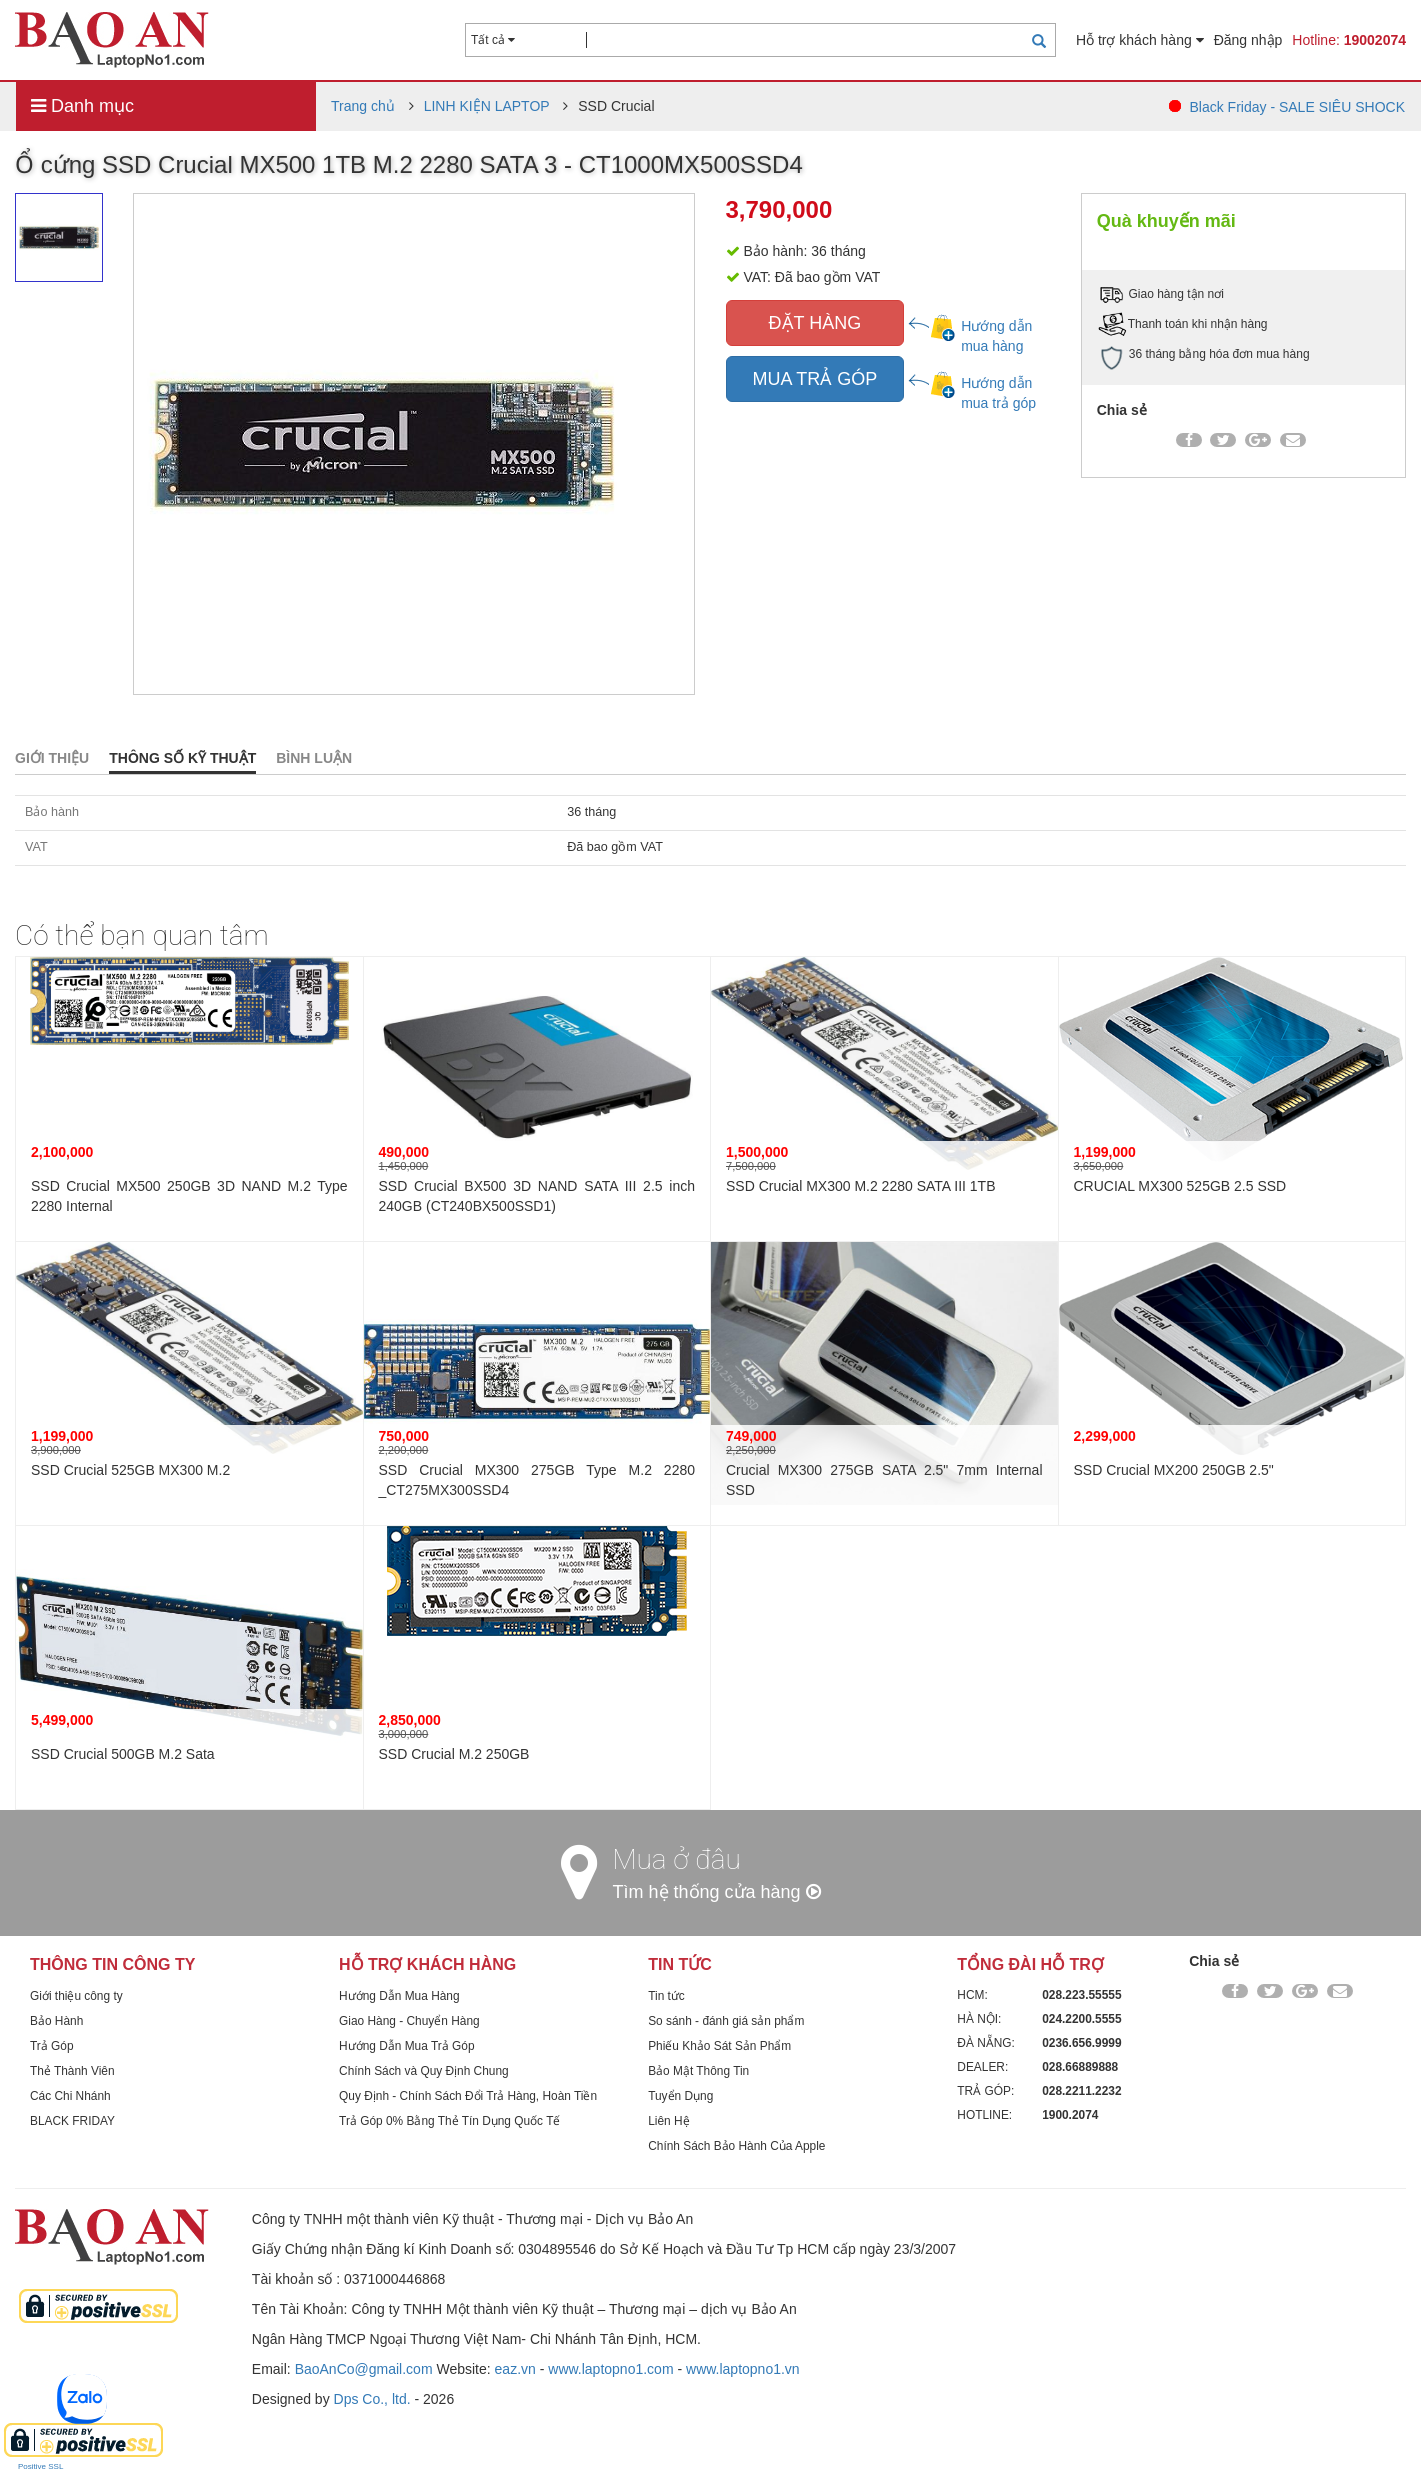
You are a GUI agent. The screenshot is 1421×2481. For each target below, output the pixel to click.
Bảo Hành (56, 2021)
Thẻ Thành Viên (72, 2071)
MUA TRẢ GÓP (815, 379)
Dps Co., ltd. (372, 2399)
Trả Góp (52, 2046)
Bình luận (314, 758)
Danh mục (82, 106)
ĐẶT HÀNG (815, 323)
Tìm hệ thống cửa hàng (717, 1892)
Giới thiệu (52, 758)
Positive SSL (40, 2466)
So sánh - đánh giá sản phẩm (726, 2021)
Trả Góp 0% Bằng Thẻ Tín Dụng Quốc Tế (449, 2121)
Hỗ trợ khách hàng (1140, 40)
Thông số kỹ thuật (182, 758)
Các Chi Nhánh (70, 2096)
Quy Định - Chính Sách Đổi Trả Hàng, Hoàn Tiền (468, 2096)
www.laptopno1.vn (743, 2369)
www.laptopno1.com (610, 2369)
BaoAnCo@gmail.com (364, 2369)
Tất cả (493, 40)
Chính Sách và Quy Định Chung (424, 2071)
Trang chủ (363, 106)
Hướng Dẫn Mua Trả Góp (406, 2046)
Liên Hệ (668, 2121)
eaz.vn (515, 2369)
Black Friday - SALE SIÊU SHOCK (1297, 107)
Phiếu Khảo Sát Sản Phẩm (719, 2046)
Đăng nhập (1248, 40)
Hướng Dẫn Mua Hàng (399, 1996)
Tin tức (666, 1996)
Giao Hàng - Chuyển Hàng (409, 2021)
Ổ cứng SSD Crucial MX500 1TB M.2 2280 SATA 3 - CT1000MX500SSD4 (409, 164)
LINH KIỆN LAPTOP (487, 106)
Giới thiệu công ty (76, 1996)
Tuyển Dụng (680, 2096)
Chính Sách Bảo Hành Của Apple (736, 2146)
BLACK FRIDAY (72, 2121)
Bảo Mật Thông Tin (698, 2071)
